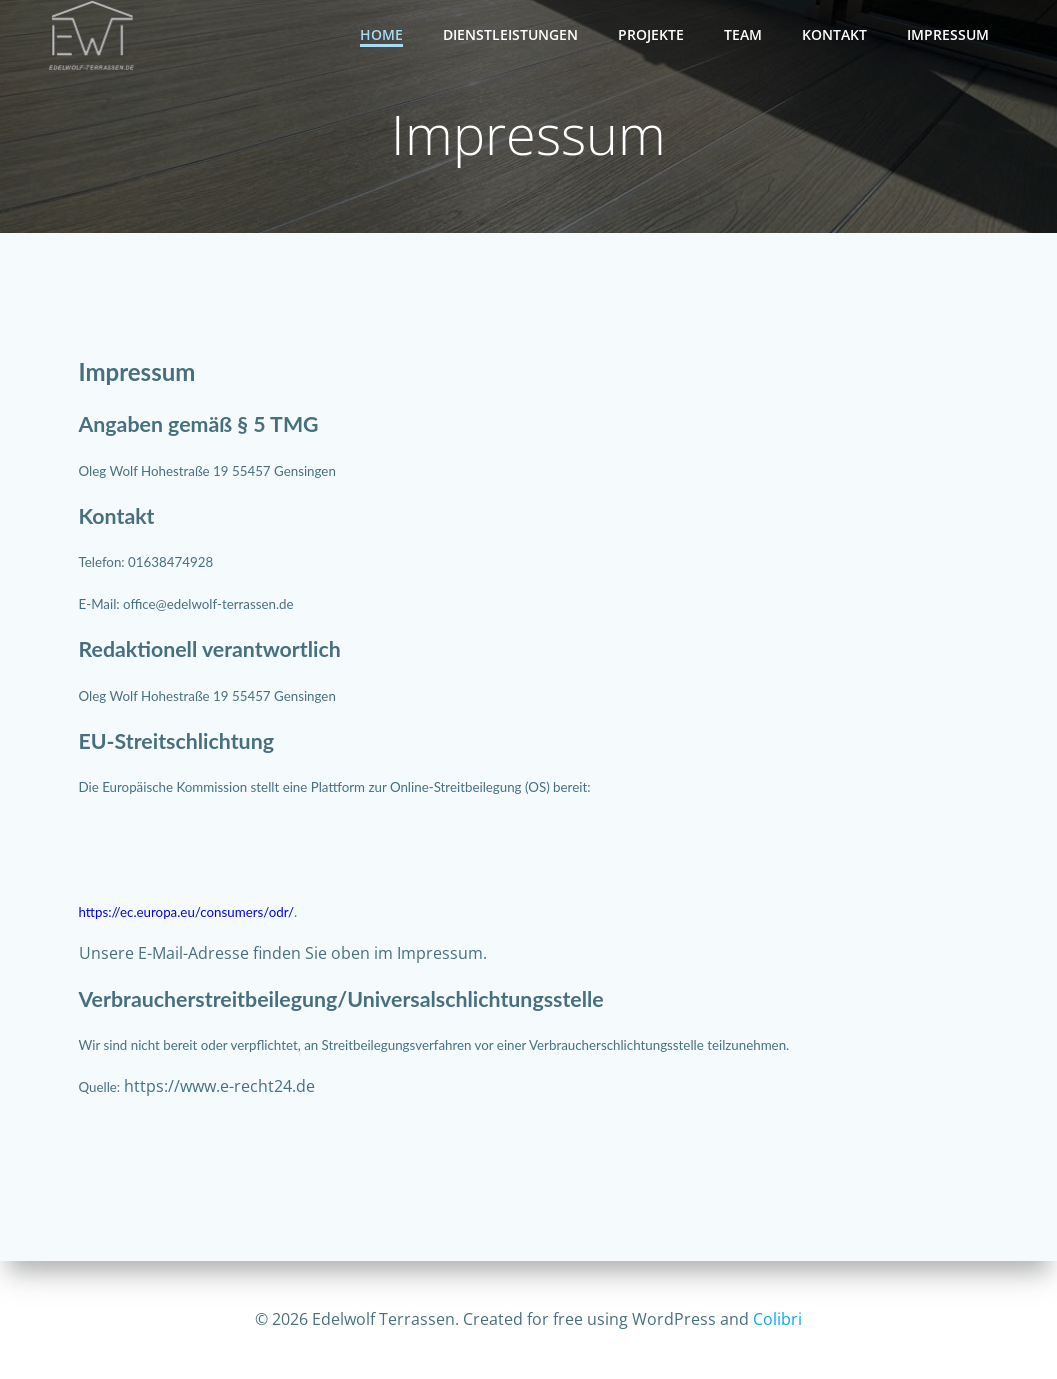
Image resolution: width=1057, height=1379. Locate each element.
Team (743, 34)
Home (381, 34)
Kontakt (834, 34)
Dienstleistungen (510, 34)
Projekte (651, 34)
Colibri (777, 1319)
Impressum (948, 34)
